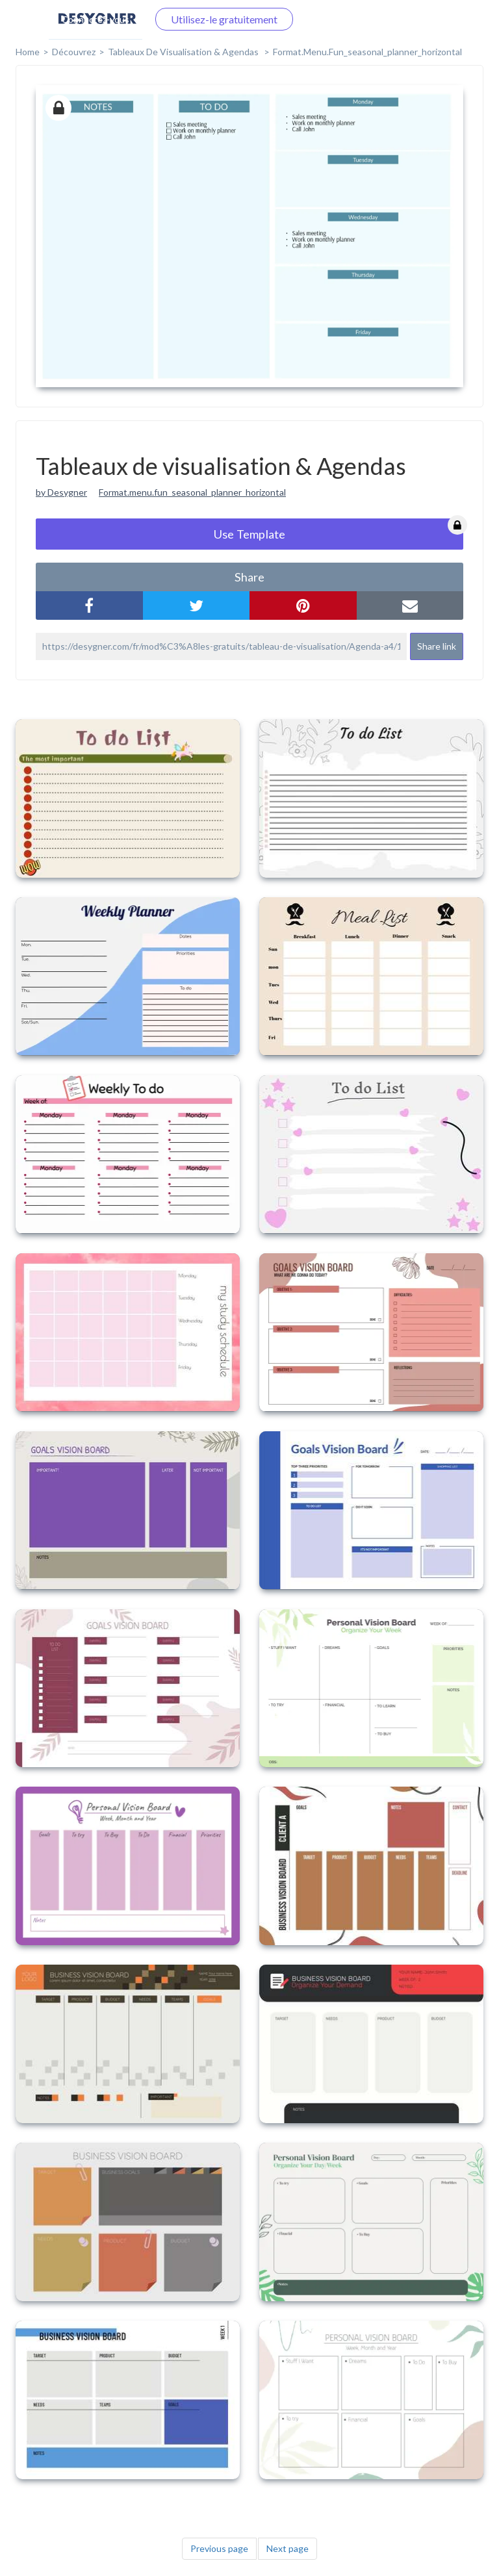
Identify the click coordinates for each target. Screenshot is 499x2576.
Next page (287, 2548)
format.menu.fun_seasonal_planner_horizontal (367, 51)
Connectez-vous (95, 19)
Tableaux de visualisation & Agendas (184, 51)
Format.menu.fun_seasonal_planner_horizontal (192, 492)
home (28, 51)
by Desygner (61, 492)
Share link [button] (436, 646)
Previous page (219, 2548)
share (249, 577)
